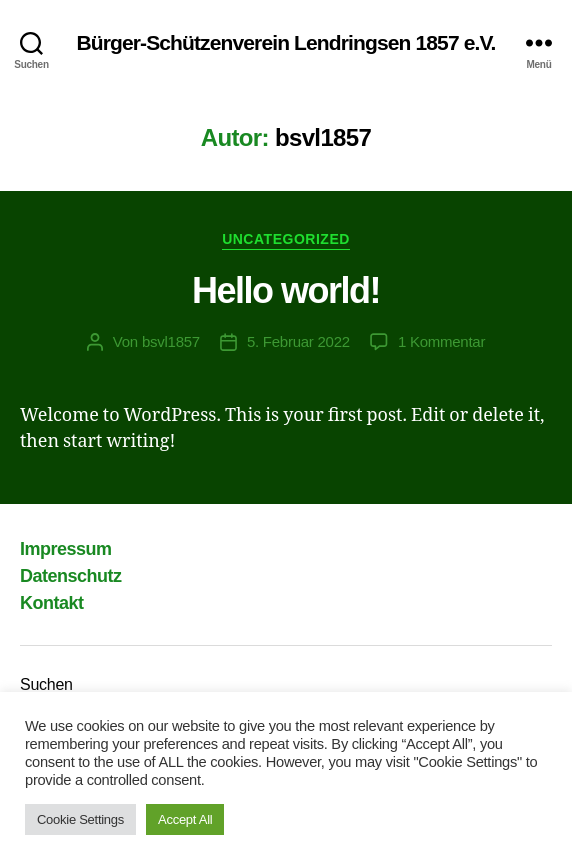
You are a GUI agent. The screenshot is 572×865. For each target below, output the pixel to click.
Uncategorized (286, 239)
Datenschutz (71, 576)
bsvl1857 (171, 341)
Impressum (66, 549)
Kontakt (52, 603)
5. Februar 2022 (298, 341)
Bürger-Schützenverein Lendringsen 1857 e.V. (285, 42)
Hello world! (286, 290)
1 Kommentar (441, 341)
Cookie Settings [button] (80, 819)
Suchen (46, 684)
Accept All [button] (185, 819)
